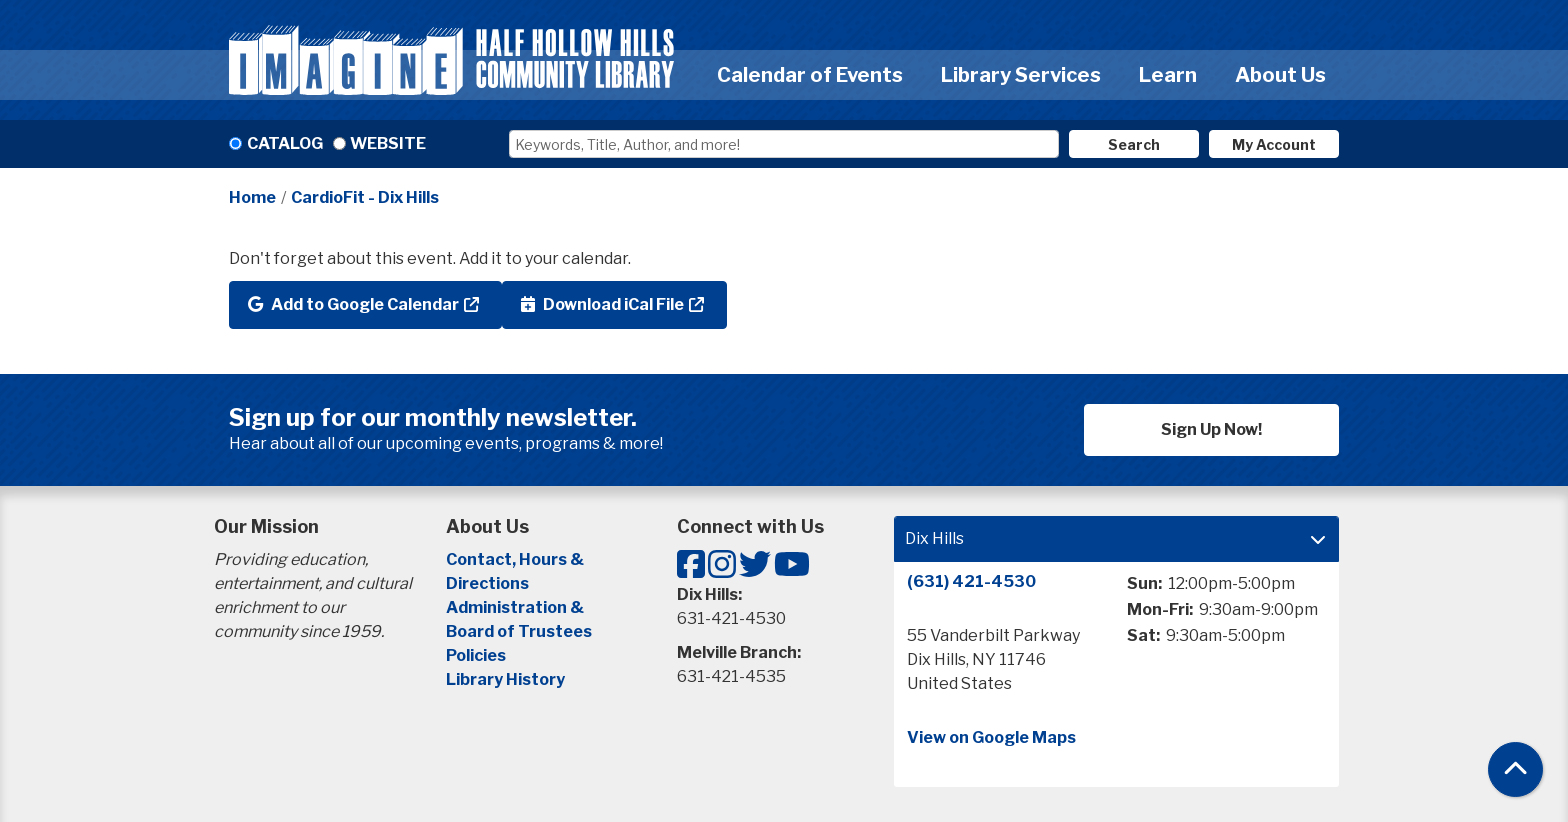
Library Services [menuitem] (1021, 75)
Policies (476, 655)
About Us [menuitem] (1280, 75)
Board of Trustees (519, 631)
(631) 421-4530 (971, 581)
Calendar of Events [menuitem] (810, 75)
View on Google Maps (991, 737)
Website (388, 143)
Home (252, 197)
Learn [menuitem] (1168, 75)
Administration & (516, 607)
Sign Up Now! (1211, 429)
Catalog (285, 143)
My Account (1274, 144)
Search (1134, 144)
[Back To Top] (1515, 769)
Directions (487, 583)
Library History (505, 679)
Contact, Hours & (516, 559)
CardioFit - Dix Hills (365, 197)
